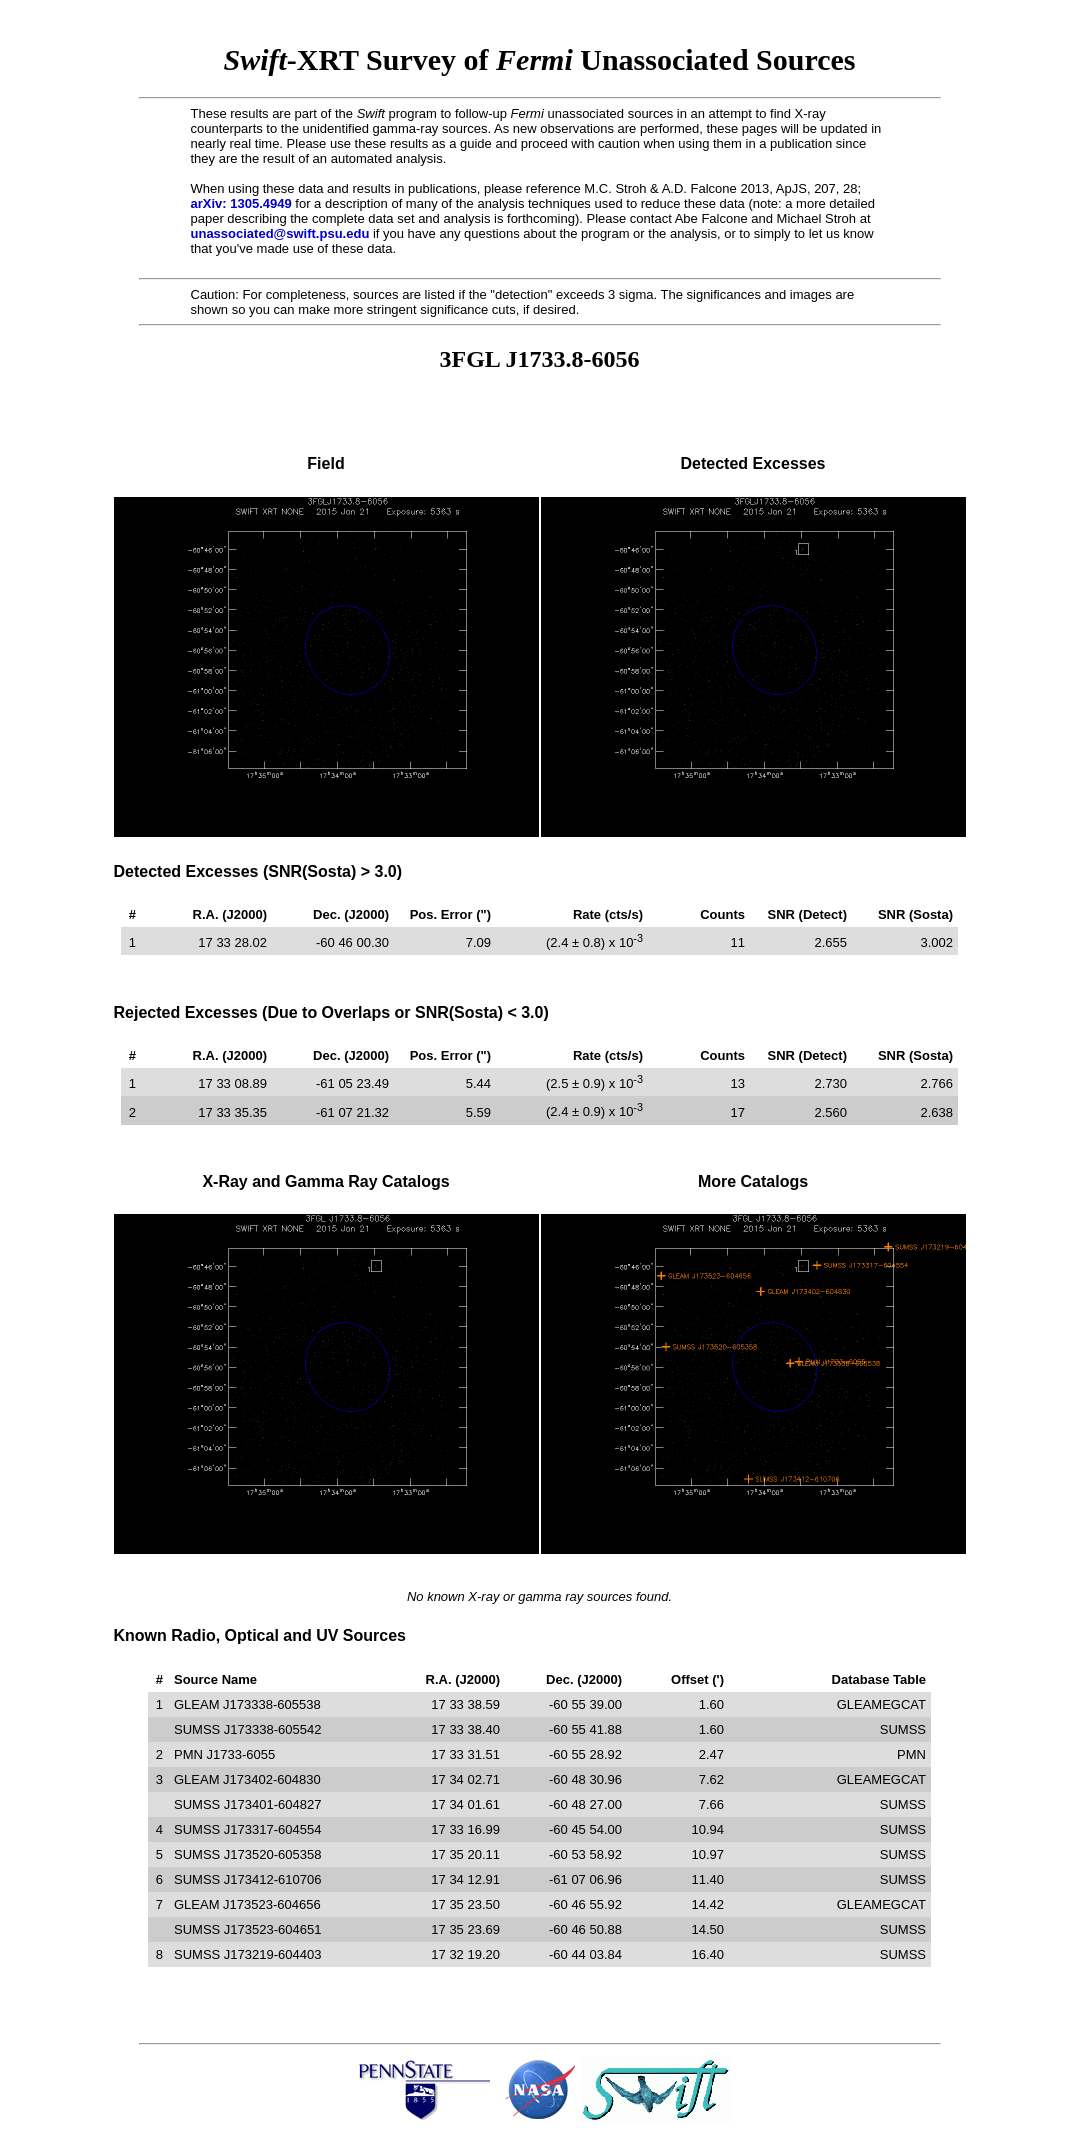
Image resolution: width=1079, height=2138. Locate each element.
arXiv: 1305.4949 (241, 203)
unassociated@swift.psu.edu (280, 233)
